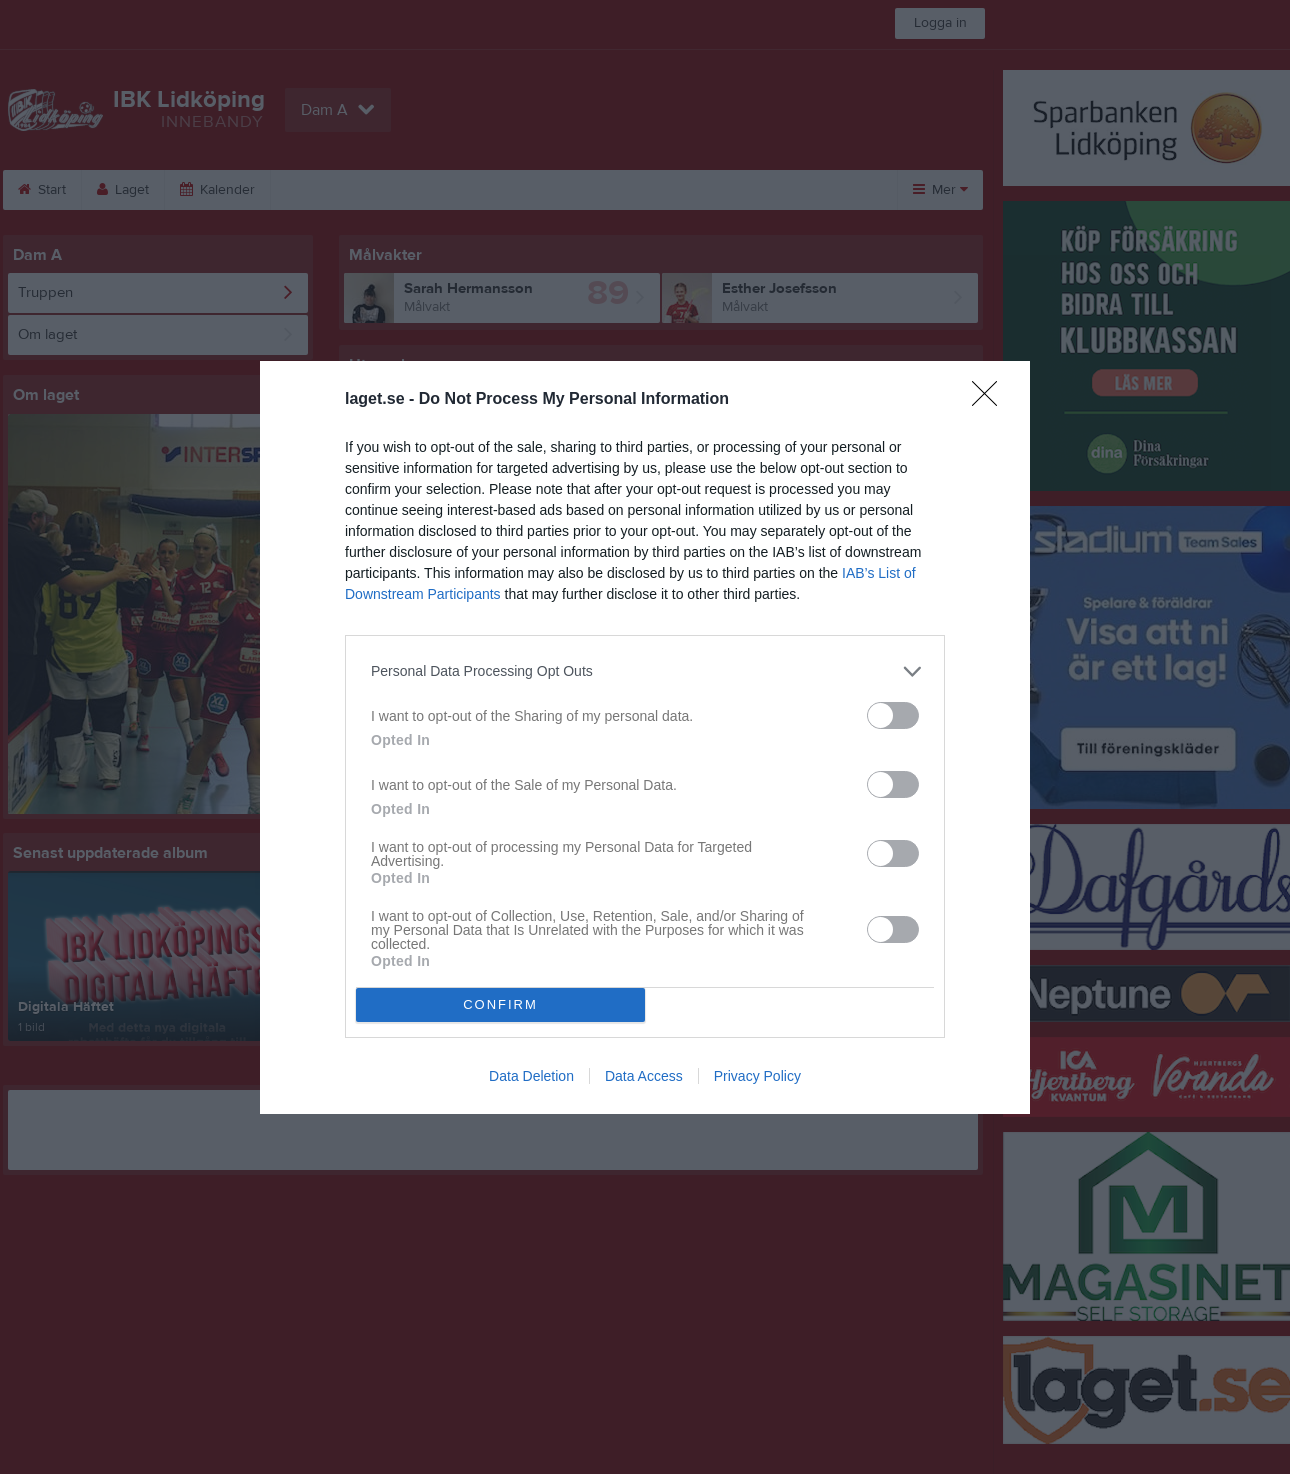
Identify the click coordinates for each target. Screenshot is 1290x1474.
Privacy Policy (757, 1076)
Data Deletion (531, 1076)
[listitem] (645, 671)
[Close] (991, 400)
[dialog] (645, 737)
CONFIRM (500, 1004)
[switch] (893, 715)
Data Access (644, 1076)
